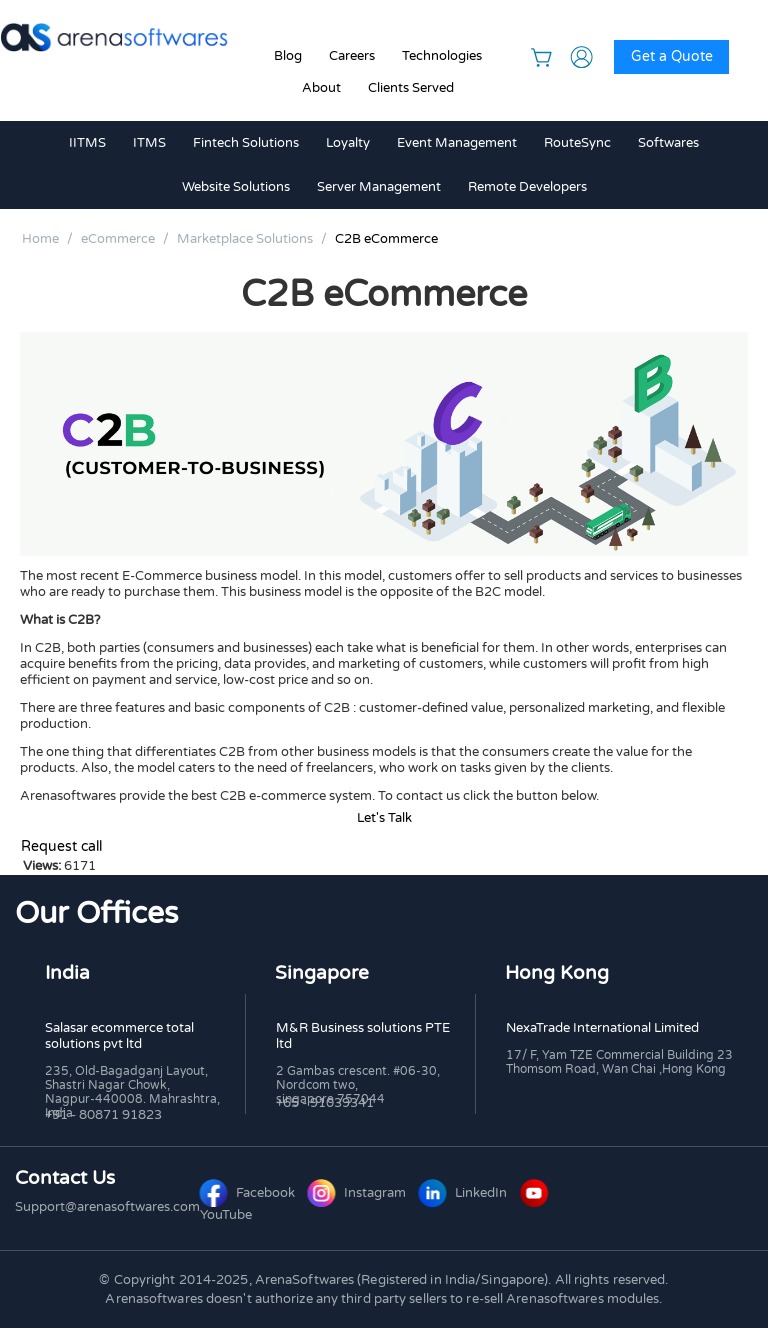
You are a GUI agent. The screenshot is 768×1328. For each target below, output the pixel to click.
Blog (288, 56)
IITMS (87, 143)
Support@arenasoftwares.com (107, 1207)
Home (40, 239)
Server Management (379, 187)
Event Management (457, 143)
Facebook (249, 1193)
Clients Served (411, 88)
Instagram (358, 1193)
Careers (352, 56)
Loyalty (348, 143)
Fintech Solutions (246, 143)
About (321, 88)
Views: (42, 866)
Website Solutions (236, 187)
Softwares (668, 143)
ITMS (149, 143)
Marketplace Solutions (245, 239)
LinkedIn (464, 1193)
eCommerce (118, 239)
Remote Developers (527, 187)
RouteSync (577, 143)
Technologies (442, 56)
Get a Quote (672, 56)
